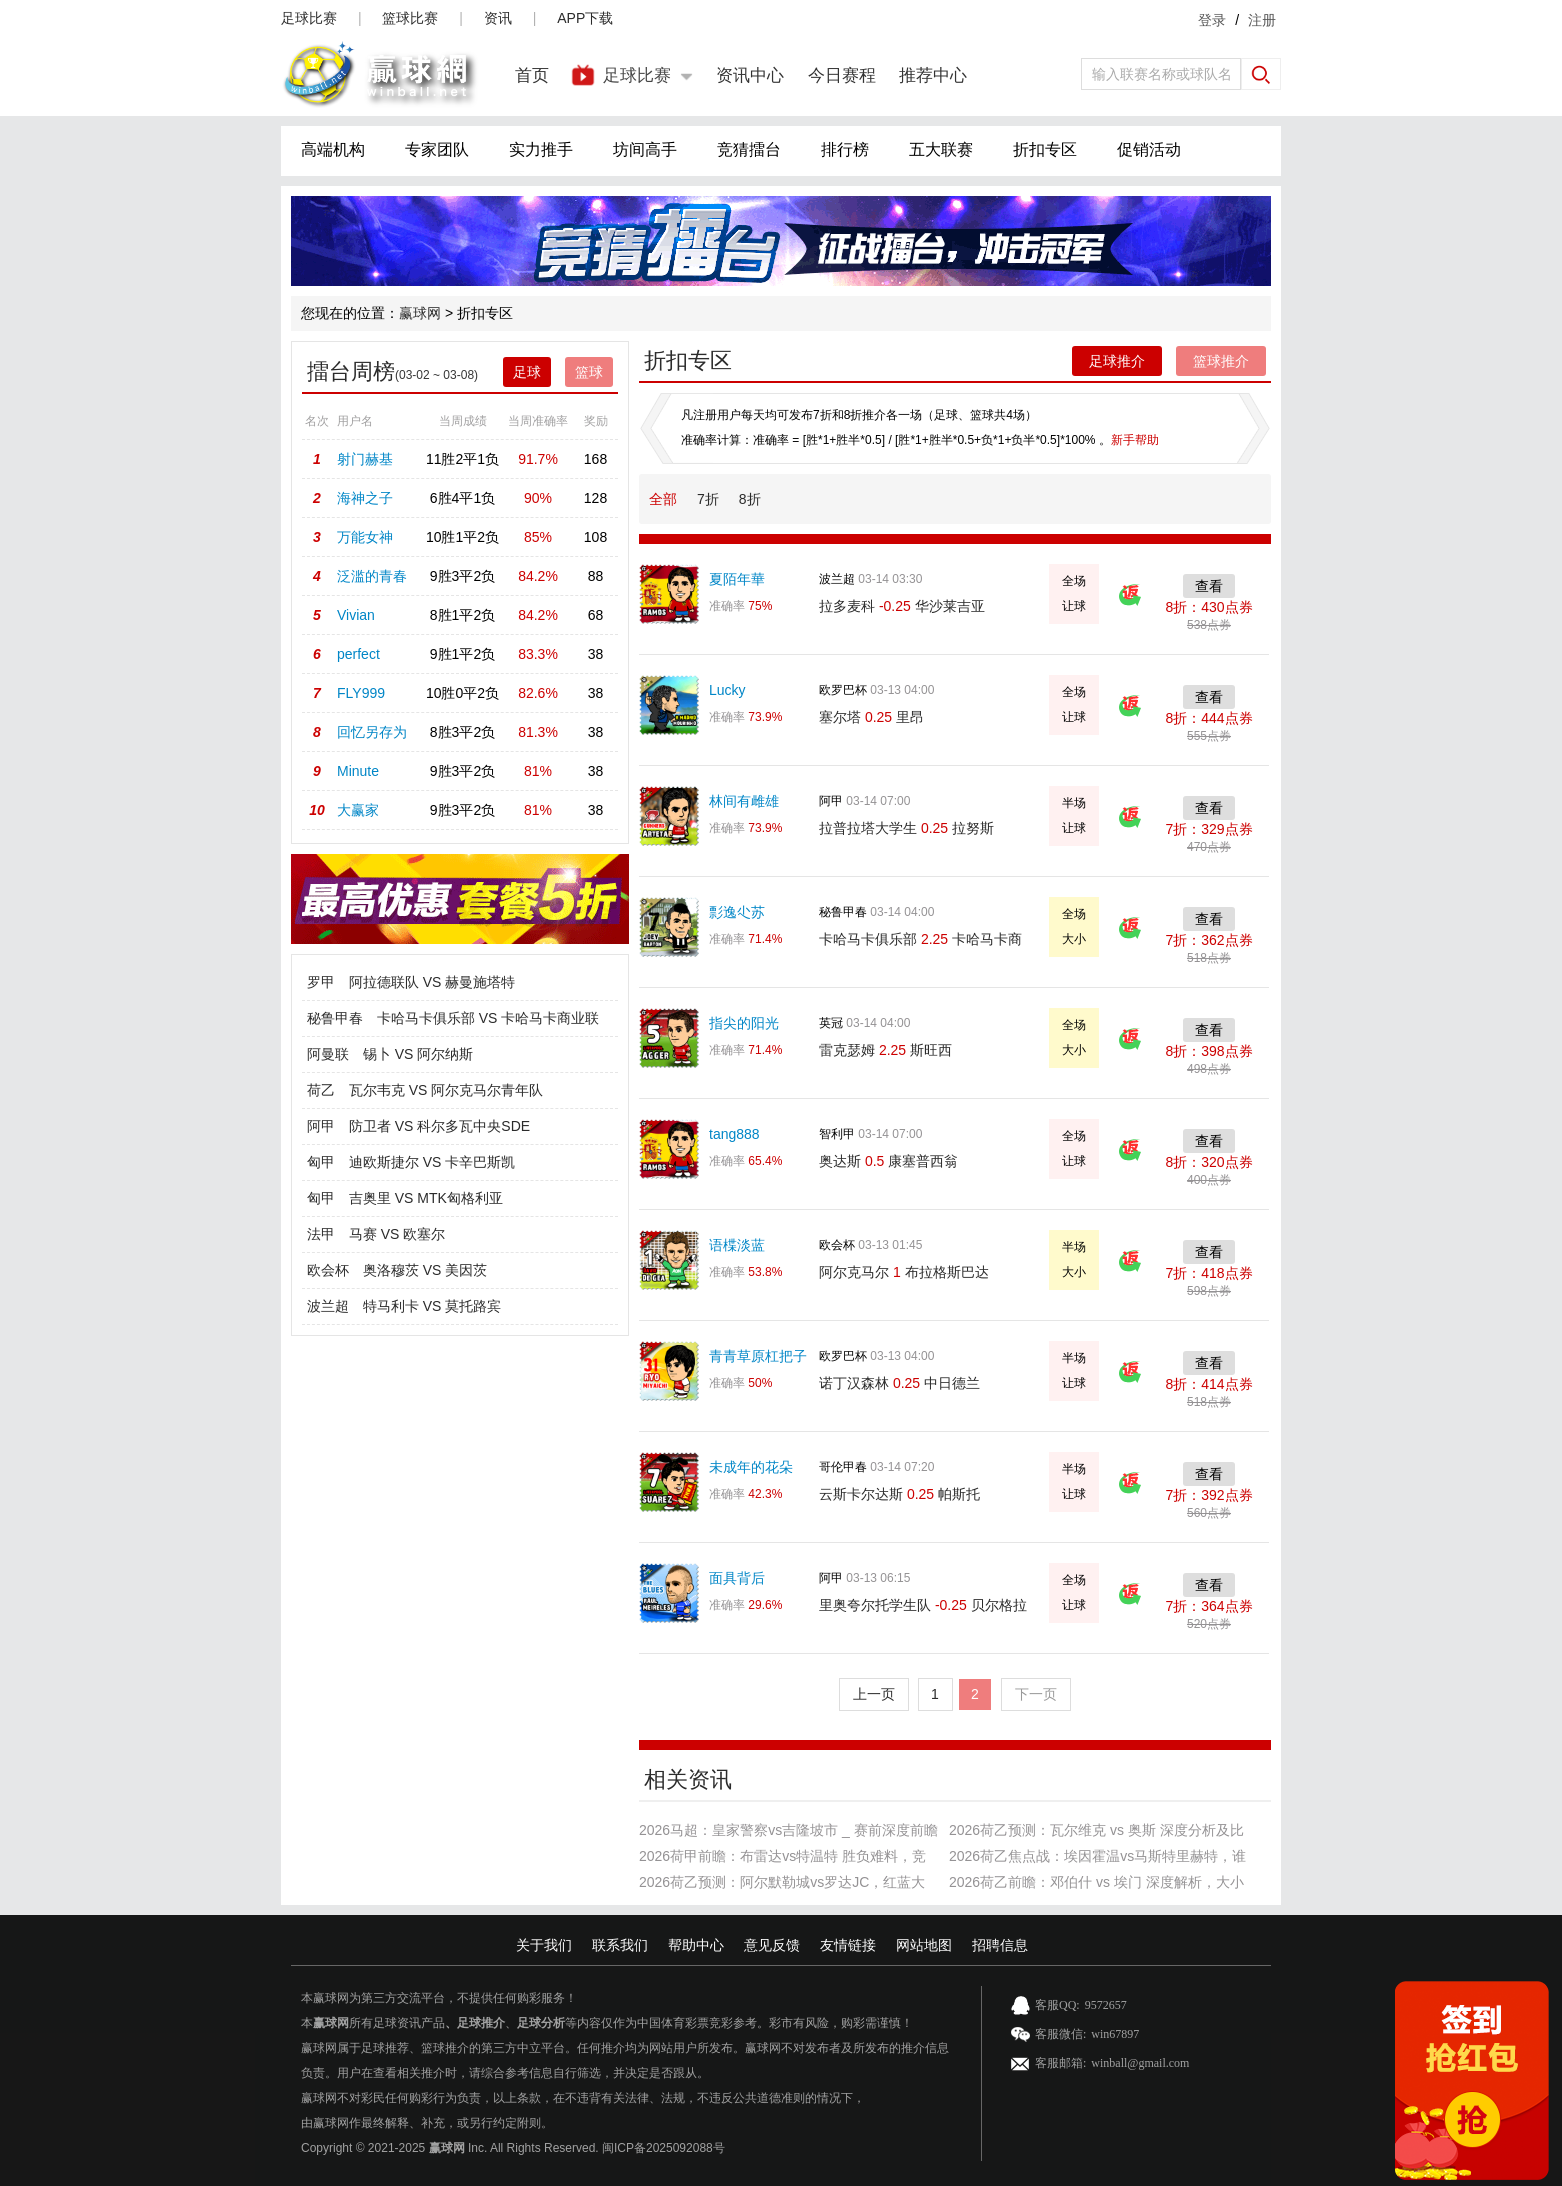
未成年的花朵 (751, 1467)
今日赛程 (842, 75)
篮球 (589, 372)
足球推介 (1117, 361)
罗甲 (321, 982)
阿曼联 (328, 1054)
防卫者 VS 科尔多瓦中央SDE (439, 1126)
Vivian (356, 615)
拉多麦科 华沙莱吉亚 (902, 606)
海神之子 (365, 498)
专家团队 (437, 149)
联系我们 (620, 1945)
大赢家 (358, 810)
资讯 (498, 18)
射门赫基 (365, 459)
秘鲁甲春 (335, 1018)
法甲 (321, 1234)
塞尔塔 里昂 (871, 717)
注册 (1262, 20)
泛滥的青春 (372, 576)
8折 (750, 499)
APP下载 (585, 18)
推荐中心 (933, 75)
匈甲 (321, 1162)
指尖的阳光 (744, 1023)
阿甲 (321, 1126)
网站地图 (924, 1945)
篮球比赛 (410, 18)
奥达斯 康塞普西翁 (888, 1161)
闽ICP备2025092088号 (663, 2148)
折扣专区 (1045, 149)
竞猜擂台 (749, 149)
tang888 (734, 1134)
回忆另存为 (372, 732)
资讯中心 (750, 75)
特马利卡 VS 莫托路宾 (432, 1306)
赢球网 (420, 313)
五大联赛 (941, 149)
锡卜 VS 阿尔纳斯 (418, 1054)
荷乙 (321, 1090)
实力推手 (541, 149)
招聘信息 (1000, 1945)
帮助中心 (696, 1945)
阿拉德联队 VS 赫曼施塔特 (432, 982)
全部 (663, 499)
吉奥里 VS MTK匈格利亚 (426, 1198)
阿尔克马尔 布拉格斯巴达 (904, 1272)
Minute (358, 771)
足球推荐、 (391, 2048)
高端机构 (333, 149)
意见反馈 (772, 1945)
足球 (527, 372)
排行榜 (845, 149)
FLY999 (361, 693)
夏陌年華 (737, 579)
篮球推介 (1221, 361)
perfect (358, 654)
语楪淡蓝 (737, 1245)
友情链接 (848, 1945)
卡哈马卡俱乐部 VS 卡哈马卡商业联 (488, 1018)
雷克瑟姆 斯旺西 (885, 1050)
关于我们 (544, 1945)
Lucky (727, 690)
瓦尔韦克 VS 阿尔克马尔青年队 (446, 1090)
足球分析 (541, 2023)
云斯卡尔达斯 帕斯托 (899, 1494)
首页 (532, 75)
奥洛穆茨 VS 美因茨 (425, 1270)
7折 (708, 499)
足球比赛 (309, 18)
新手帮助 (1135, 440)
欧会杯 (328, 1270)
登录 (1212, 20)
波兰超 (328, 1306)
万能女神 (365, 537)
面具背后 (737, 1578)
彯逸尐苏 (737, 912)
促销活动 (1149, 149)
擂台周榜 (351, 371)
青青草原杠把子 (758, 1356)
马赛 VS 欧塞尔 (397, 1234)
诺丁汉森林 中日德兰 (899, 1383)
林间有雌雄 (744, 801)
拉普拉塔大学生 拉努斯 (906, 828)
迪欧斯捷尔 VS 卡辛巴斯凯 (432, 1162)
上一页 (874, 1694)
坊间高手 (645, 149)
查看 (1209, 586)
